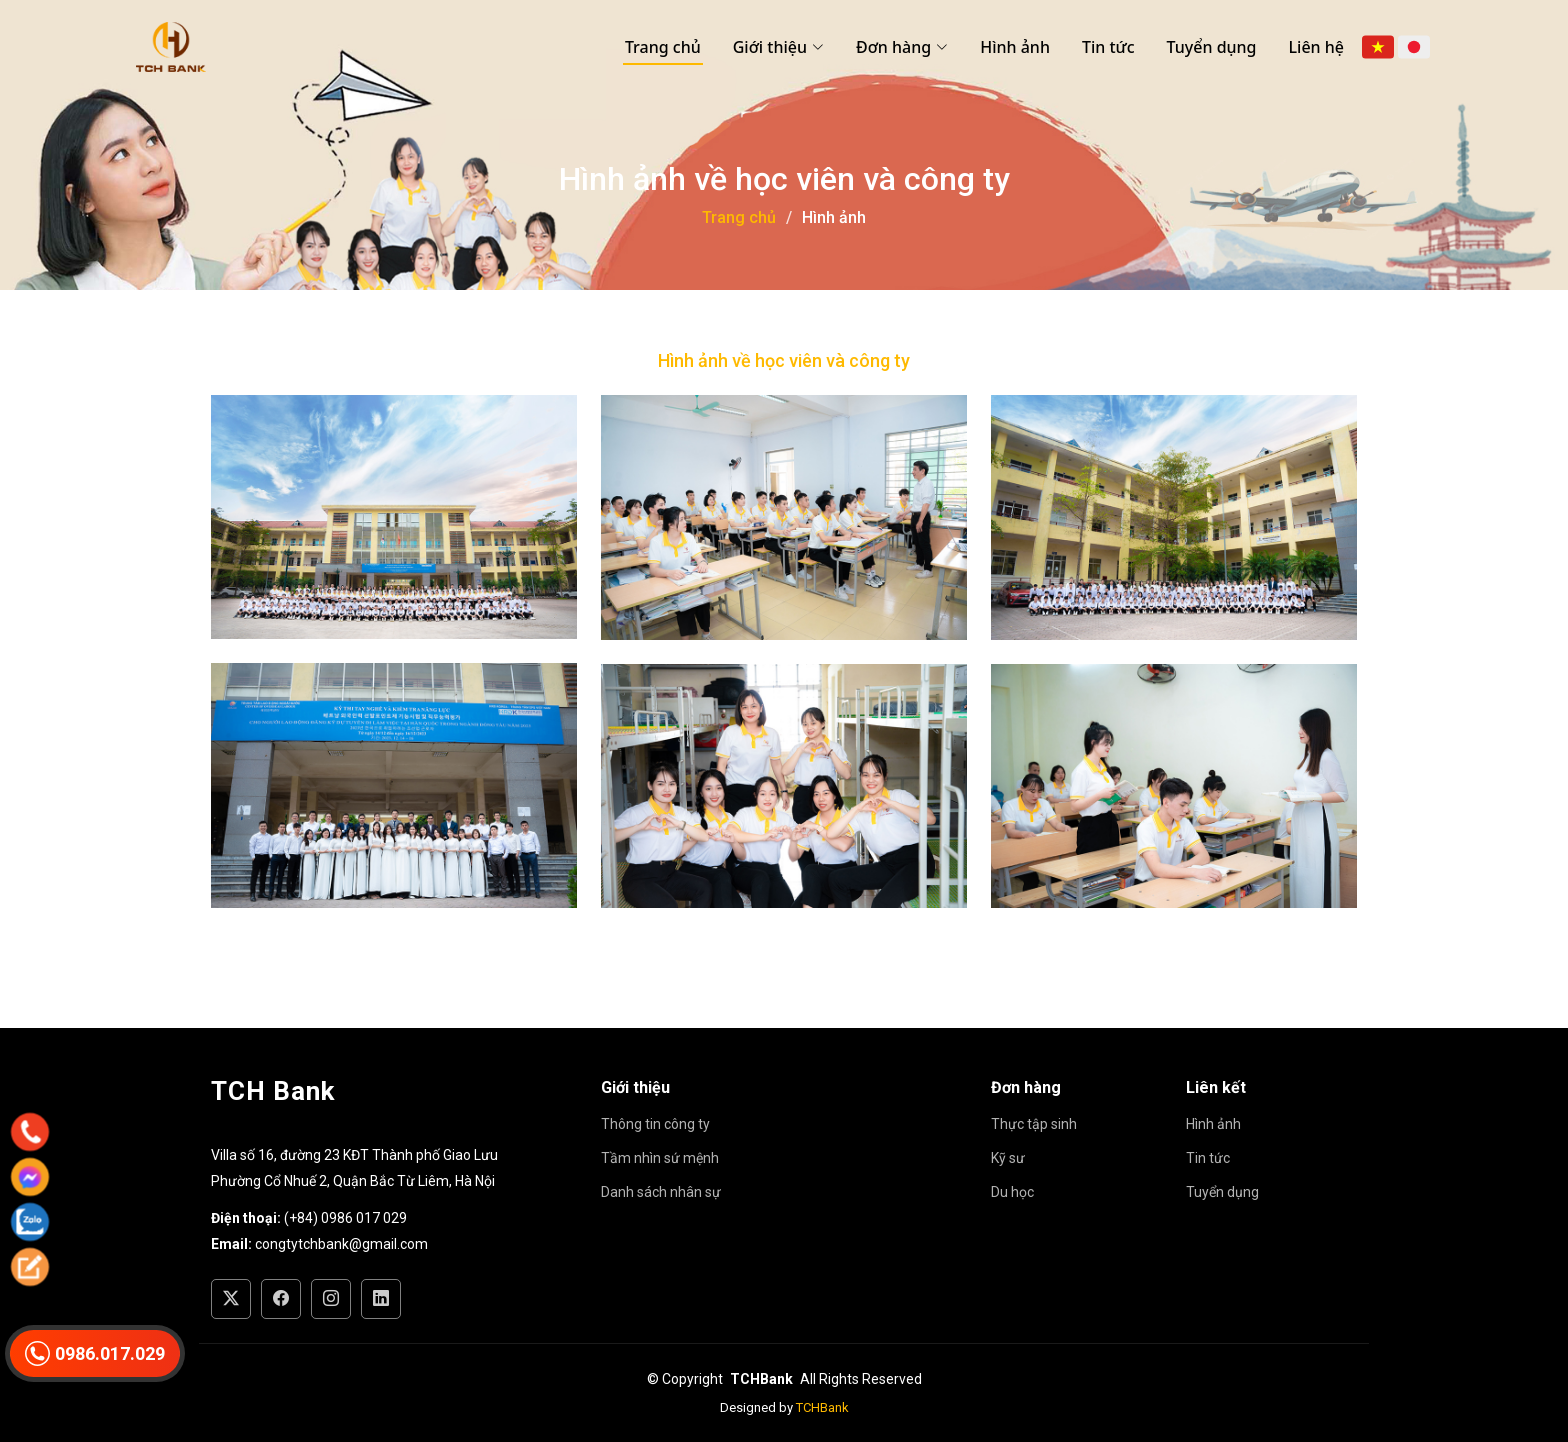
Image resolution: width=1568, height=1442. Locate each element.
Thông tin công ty (655, 1124)
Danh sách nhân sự (661, 1192)
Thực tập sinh (1034, 1124)
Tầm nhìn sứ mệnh (660, 1158)
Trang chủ (663, 47)
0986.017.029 (95, 1353)
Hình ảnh (1015, 47)
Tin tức (1108, 47)
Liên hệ (1316, 47)
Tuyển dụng (1212, 47)
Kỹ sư (1008, 1158)
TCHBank (822, 1407)
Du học (1012, 1192)
